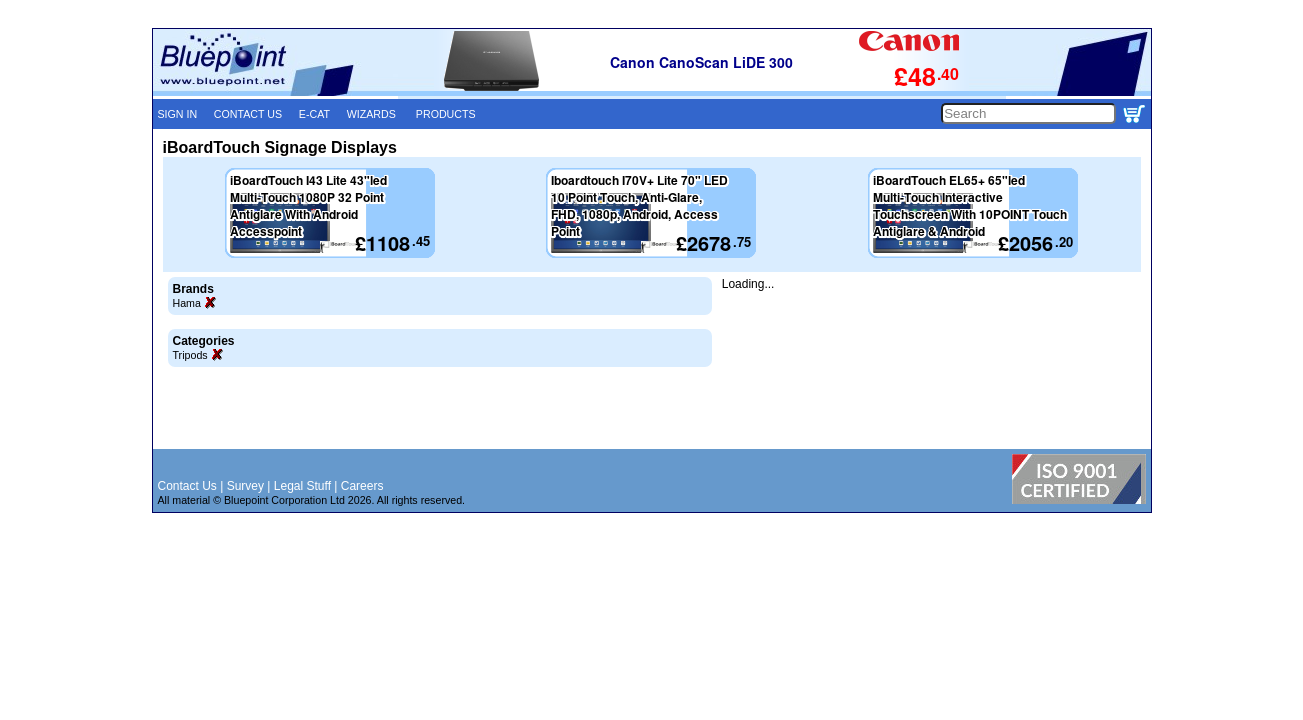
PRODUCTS (446, 114)
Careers (362, 486)
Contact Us (187, 486)
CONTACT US (248, 114)
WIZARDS (371, 114)
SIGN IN (178, 114)
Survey (245, 486)
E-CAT (314, 114)
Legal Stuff (302, 486)
